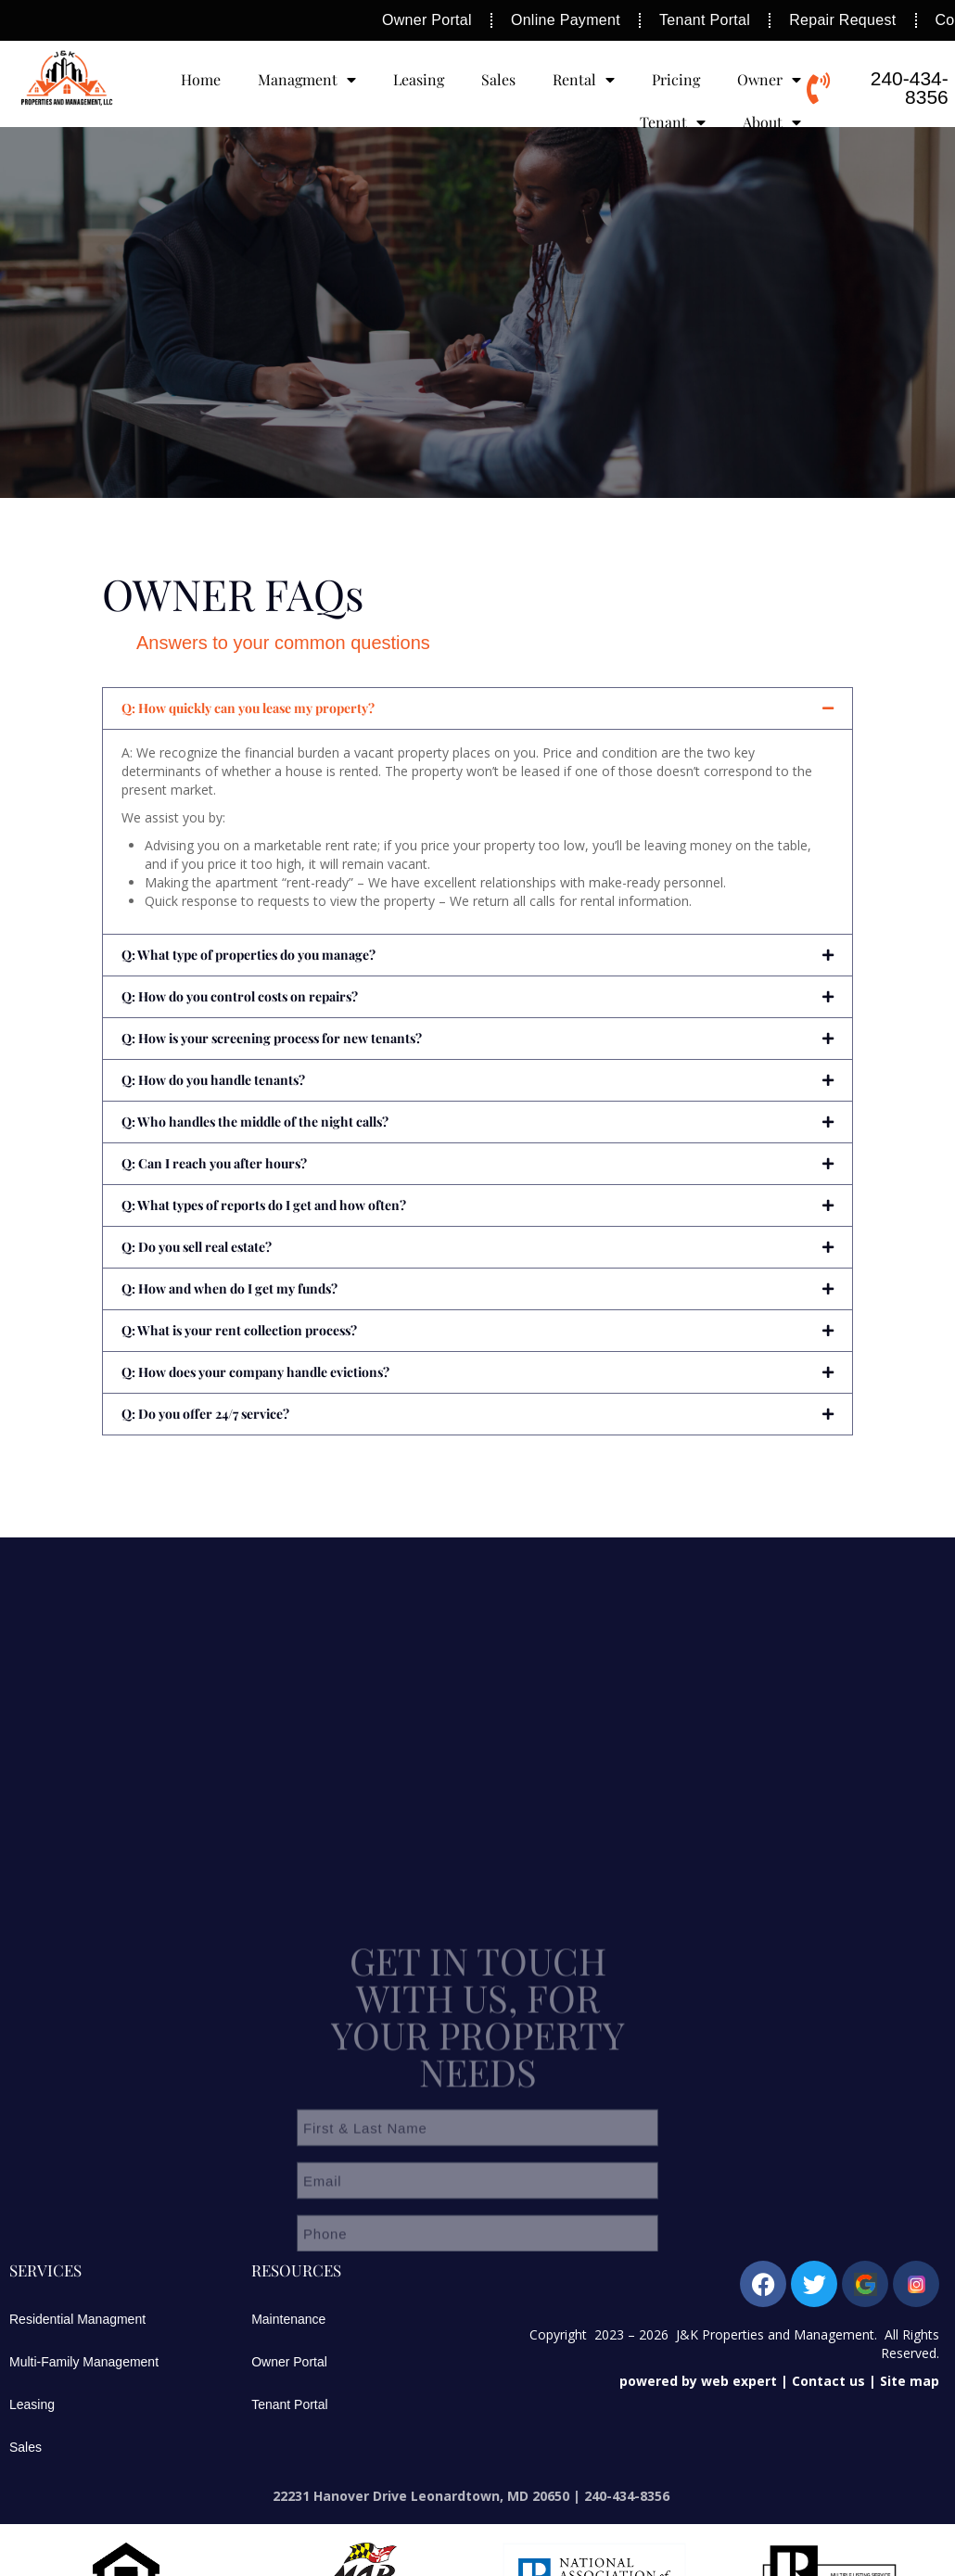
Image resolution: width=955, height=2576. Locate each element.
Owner (769, 79)
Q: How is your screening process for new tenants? (271, 1038)
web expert (739, 2381)
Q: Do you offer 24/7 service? (205, 1413)
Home (201, 79)
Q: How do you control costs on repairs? (239, 996)
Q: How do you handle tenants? (213, 1080)
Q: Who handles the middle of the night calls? (254, 1121)
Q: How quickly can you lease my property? (248, 708)
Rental (584, 79)
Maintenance (288, 2319)
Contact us (828, 2381)
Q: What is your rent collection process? (239, 1330)
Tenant (673, 122)
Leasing (418, 79)
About (772, 122)
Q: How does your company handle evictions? (255, 1372)
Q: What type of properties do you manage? (248, 954)
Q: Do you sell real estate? (196, 1247)
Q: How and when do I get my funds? (229, 1288)
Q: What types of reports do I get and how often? (263, 1205)
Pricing (676, 79)
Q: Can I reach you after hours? (214, 1163)
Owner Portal (289, 2361)
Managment (307, 79)
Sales (498, 79)
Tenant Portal (289, 2404)
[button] (477, 708)
